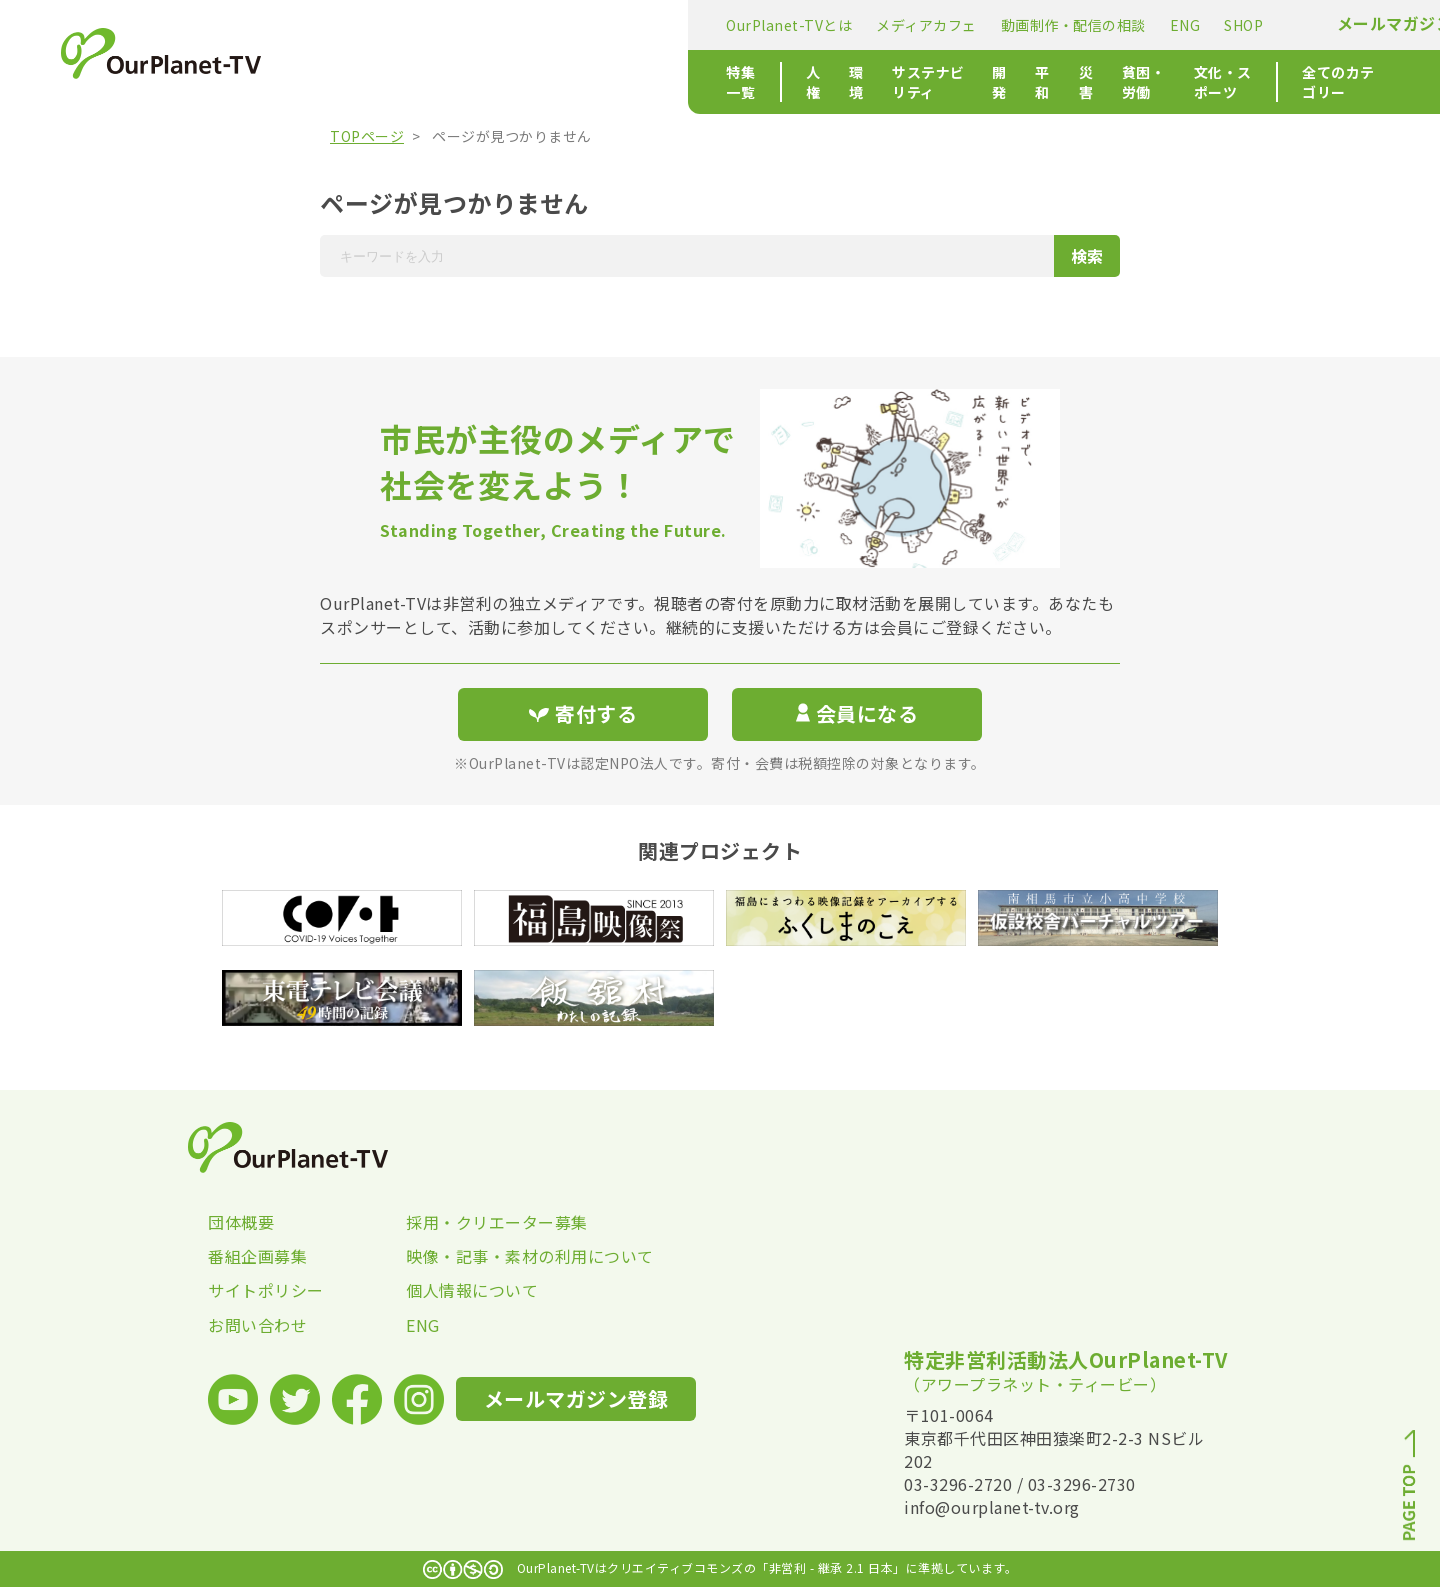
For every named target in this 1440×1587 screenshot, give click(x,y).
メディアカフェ (531, 25)
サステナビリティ (602, 82)
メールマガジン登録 (1016, 23)
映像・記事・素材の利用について (505, 1256)
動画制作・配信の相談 (678, 25)
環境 (506, 82)
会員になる (857, 713)
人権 (453, 82)
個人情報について (472, 1290)
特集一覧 (360, 82)
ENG (790, 25)
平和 (751, 82)
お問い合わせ (257, 1325)
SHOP (848, 25)
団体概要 (241, 1222)
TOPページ (367, 136)
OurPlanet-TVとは (394, 25)
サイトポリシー (266, 1290)
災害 (804, 82)
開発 (698, 82)
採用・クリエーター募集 (497, 1222)
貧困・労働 (879, 82)
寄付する (1167, 20)
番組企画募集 (257, 1256)
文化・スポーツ (991, 82)
